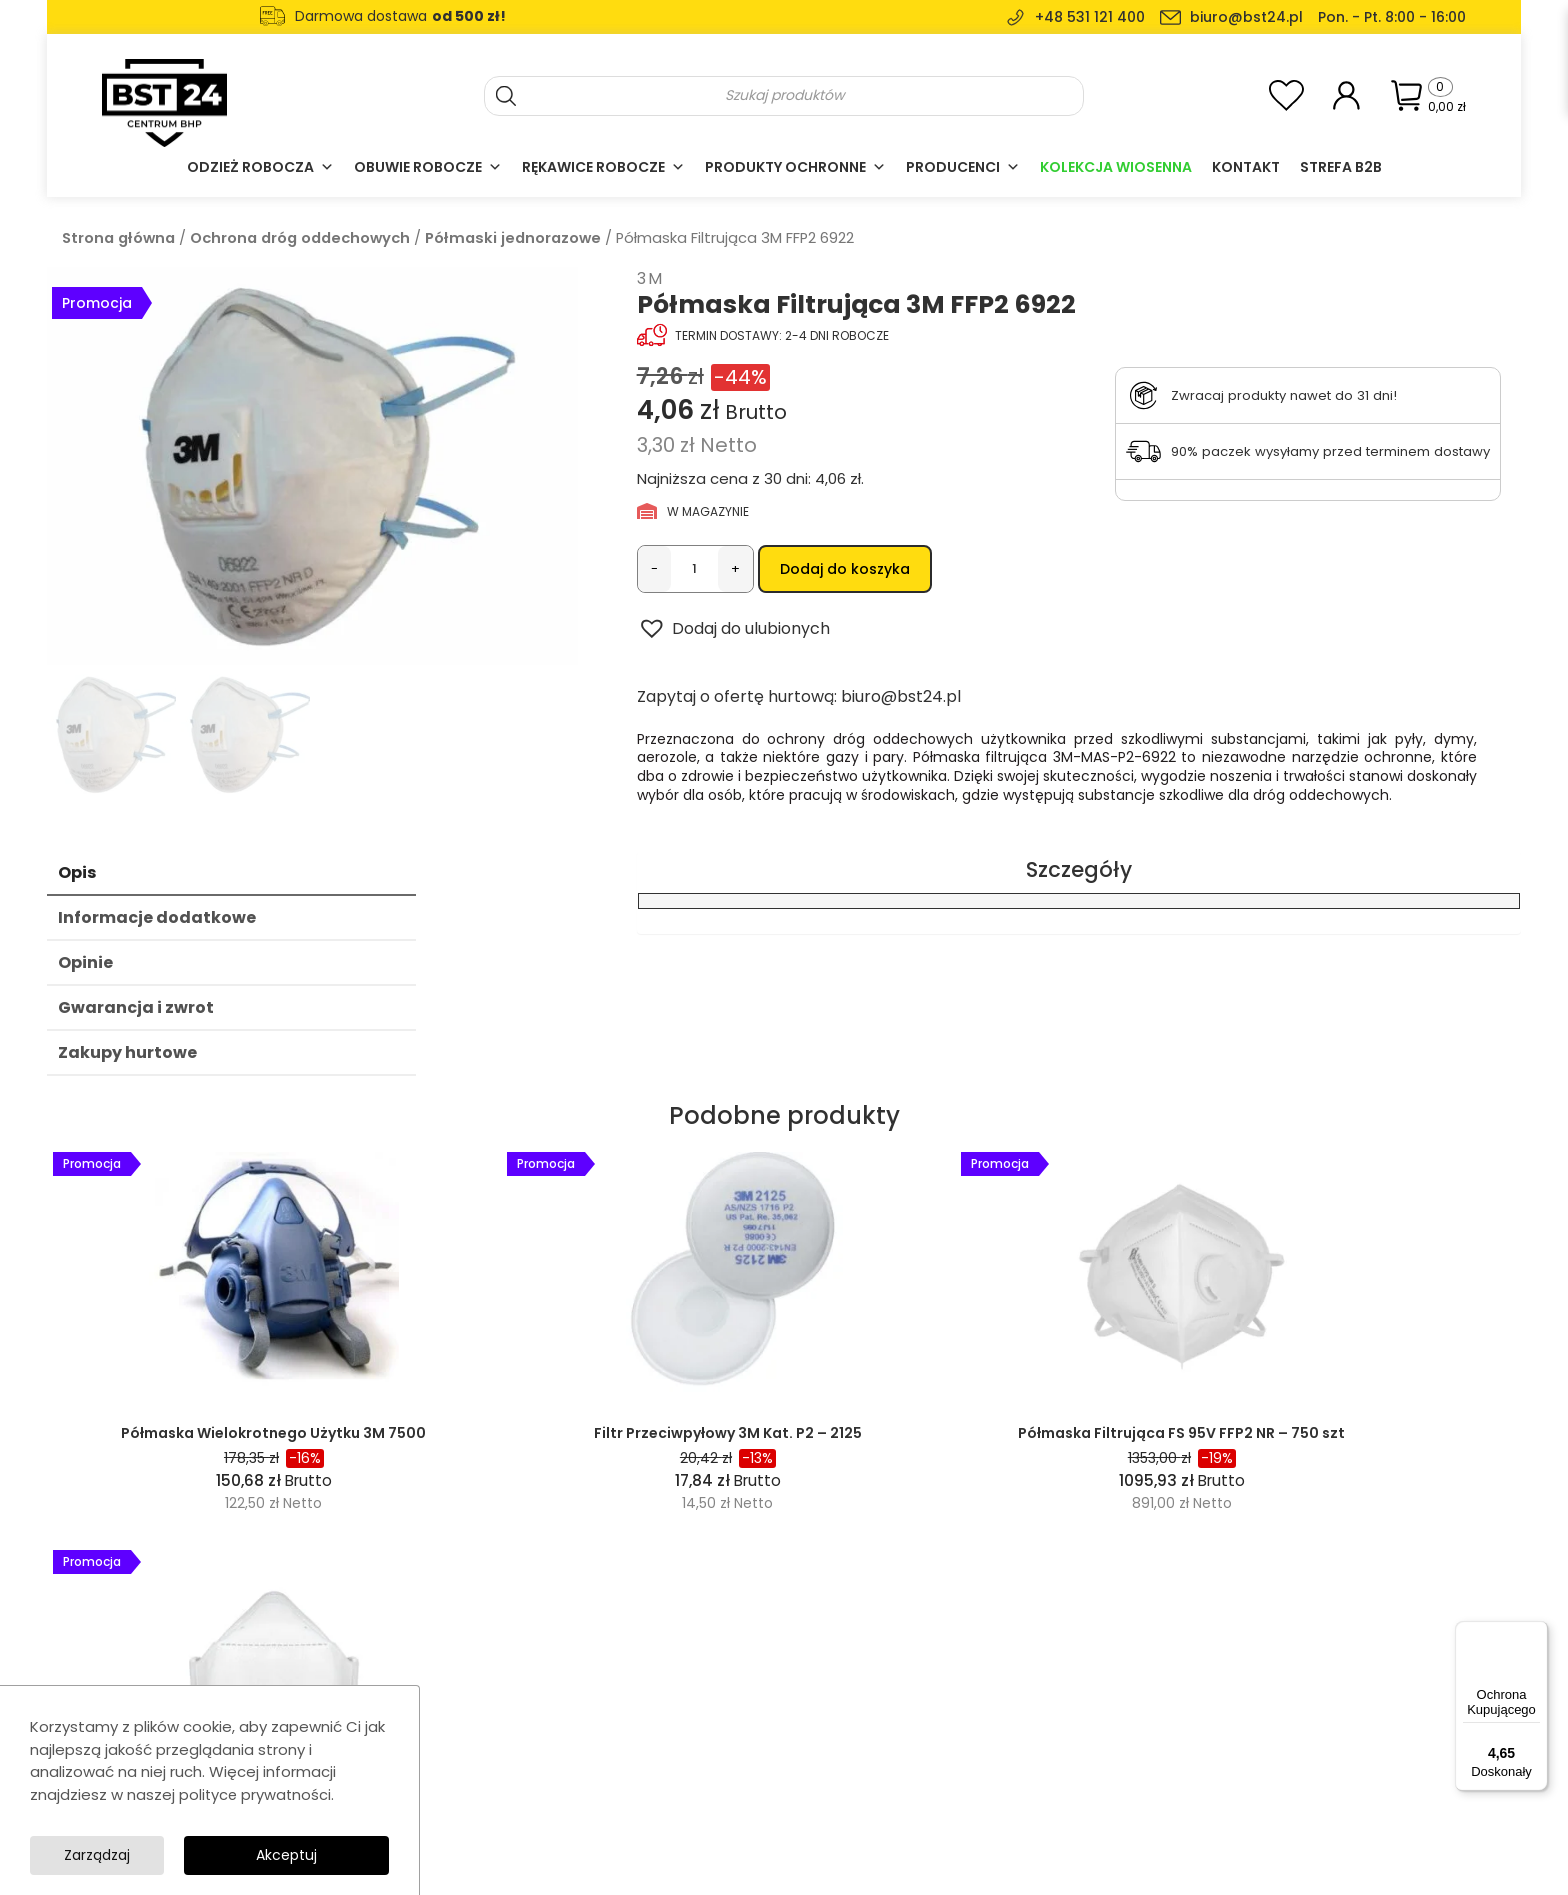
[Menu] (1536, 1633)
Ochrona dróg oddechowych (300, 238)
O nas (968, 1670)
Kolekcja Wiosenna (1116, 167)
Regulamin (984, 1724)
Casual (644, 1751)
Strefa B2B (1341, 167)
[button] (733, 633)
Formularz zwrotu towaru (1029, 1805)
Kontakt (1246, 167)
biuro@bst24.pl (1246, 17)
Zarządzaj (319, 1853)
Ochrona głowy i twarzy (697, 1778)
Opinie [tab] (85, 968)
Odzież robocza (260, 167)
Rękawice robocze (603, 167)
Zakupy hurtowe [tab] (127, 1058)
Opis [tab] (77, 878)
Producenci (963, 167)
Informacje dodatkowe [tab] (157, 923)
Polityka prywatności (1015, 1751)
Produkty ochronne (795, 167)
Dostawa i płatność (1011, 1778)
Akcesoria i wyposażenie (702, 1805)
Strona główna (118, 238)
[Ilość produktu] (694, 569)
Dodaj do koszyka (845, 569)
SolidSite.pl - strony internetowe (1372, 1866)
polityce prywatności (256, 1791)
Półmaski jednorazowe (513, 238)
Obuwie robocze (428, 167)
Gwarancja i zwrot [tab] (136, 1013)
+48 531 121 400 (1090, 17)
